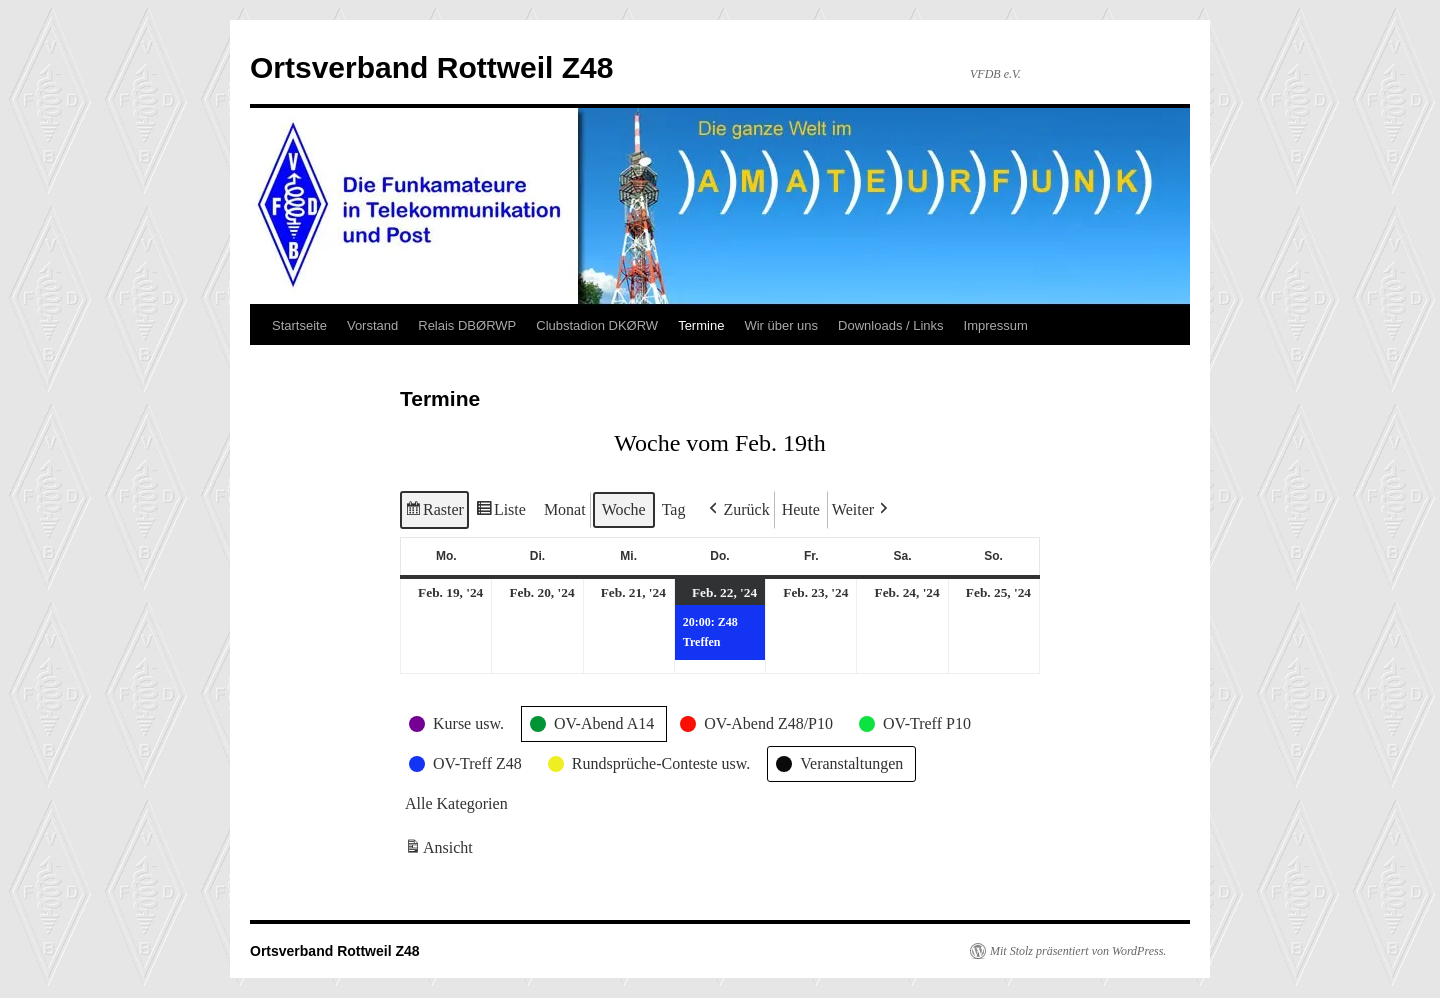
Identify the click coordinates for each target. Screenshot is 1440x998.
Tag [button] (674, 509)
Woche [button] (624, 509)
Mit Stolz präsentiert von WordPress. (1078, 951)
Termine (701, 325)
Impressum (996, 325)
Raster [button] (434, 512)
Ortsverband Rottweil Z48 (431, 67)
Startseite (299, 325)
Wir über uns (781, 325)
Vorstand (372, 325)
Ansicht (440, 851)
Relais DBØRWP (467, 325)
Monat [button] (565, 509)
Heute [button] (801, 509)
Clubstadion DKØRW (597, 325)
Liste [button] (500, 512)
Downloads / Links (891, 325)
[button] (737, 510)
